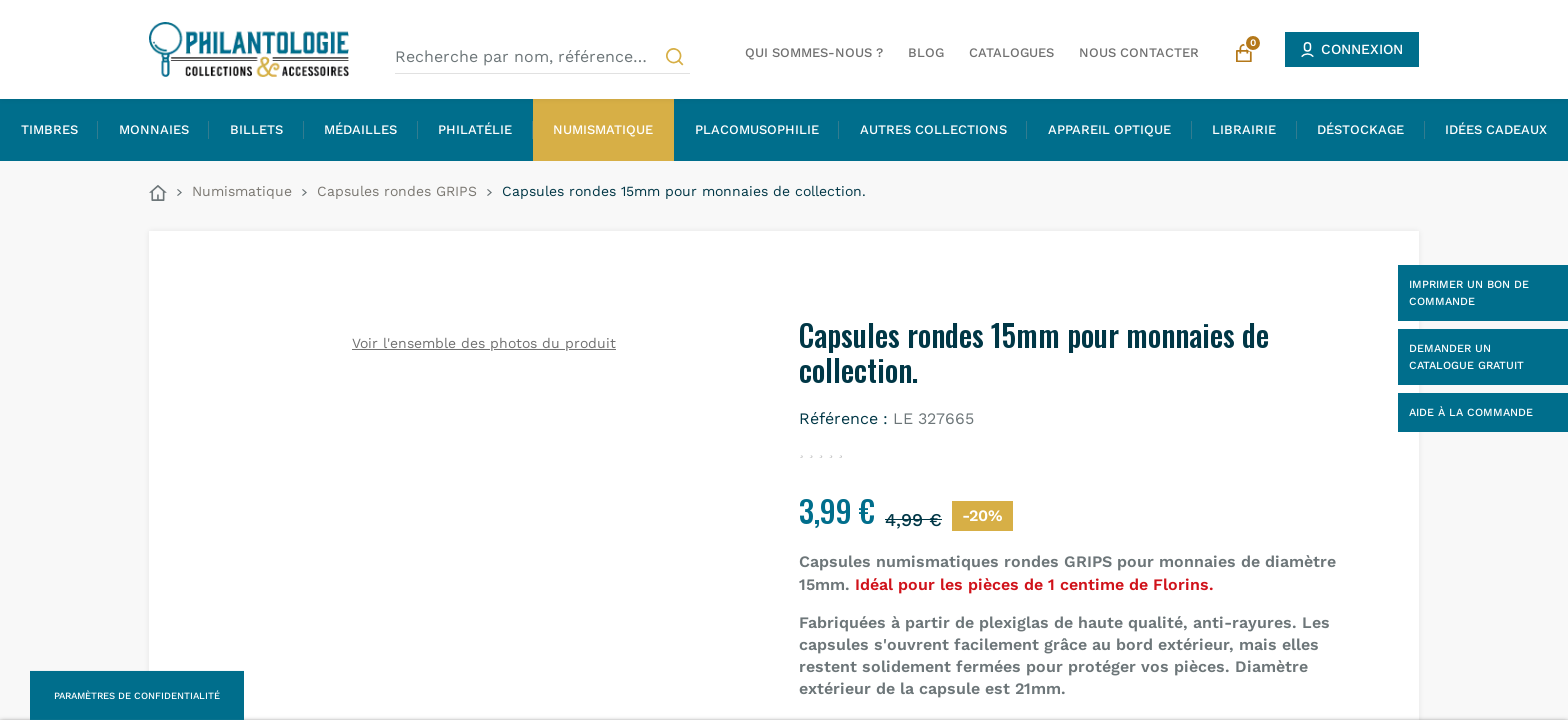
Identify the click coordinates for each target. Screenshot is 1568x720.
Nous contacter (1139, 52)
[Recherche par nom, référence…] (542, 57)
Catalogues (1011, 52)
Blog (926, 52)
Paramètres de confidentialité (137, 695)
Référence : (843, 418)
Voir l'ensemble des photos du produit (484, 343)
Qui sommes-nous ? (814, 52)
